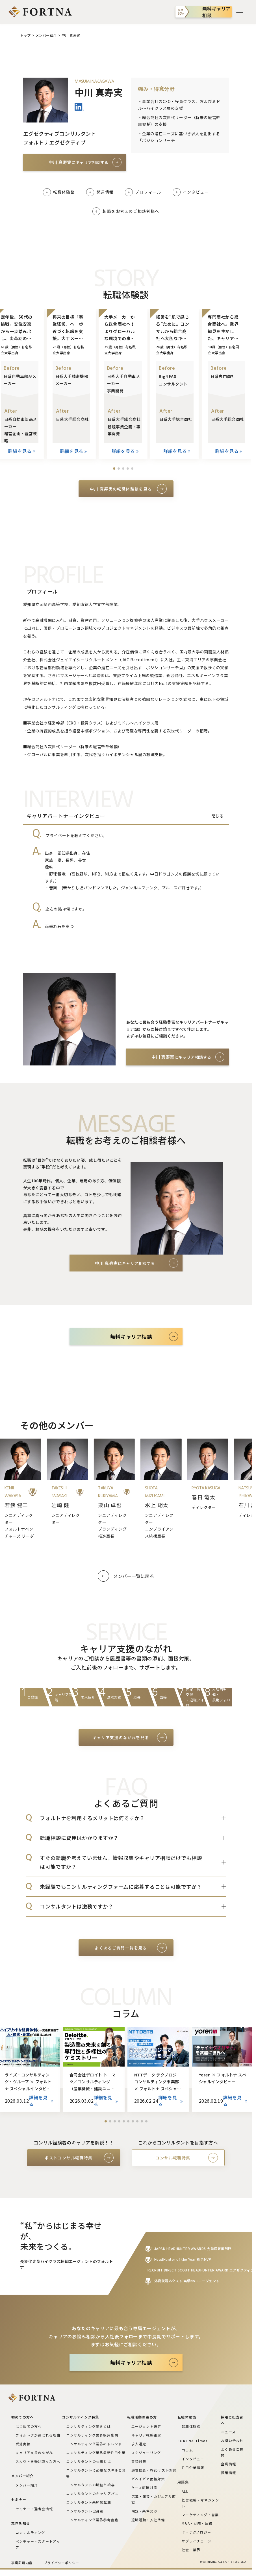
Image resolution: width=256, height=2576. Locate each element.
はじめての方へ (29, 2426)
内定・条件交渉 (144, 2511)
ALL (185, 2491)
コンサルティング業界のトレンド (94, 2443)
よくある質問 (137, 1360)
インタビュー (196, 192)
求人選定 (138, 2443)
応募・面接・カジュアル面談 (153, 2499)
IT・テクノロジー (196, 2532)
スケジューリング (146, 2452)
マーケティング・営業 (200, 2514)
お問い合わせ (232, 2440)
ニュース (228, 2431)
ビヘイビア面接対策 (148, 2478)
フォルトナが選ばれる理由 (38, 2435)
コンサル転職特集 (172, 2158)
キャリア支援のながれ (34, 2452)
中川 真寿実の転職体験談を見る (121, 489)
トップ (25, 35)
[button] (114, 469)
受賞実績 (23, 2443)
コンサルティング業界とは (88, 2426)
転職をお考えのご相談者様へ (131, 211)
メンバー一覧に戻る (133, 1576)
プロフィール (148, 192)
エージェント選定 (146, 2426)
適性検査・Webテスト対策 (154, 2470)
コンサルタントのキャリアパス (92, 2493)
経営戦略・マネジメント (200, 2503)
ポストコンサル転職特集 (68, 2158)
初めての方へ (83, 1360)
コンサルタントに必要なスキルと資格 (96, 2473)
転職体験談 (64, 192)
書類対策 (138, 2461)
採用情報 (228, 2472)
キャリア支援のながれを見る (120, 1737)
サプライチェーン (196, 2540)
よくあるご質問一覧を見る (121, 1948)
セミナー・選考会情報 (34, 2508)
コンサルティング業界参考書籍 (92, 2519)
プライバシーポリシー (61, 2562)
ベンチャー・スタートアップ (38, 2544)
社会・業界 (191, 2549)
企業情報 (228, 2463)
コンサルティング (30, 2532)
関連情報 (105, 192)
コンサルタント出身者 (84, 2511)
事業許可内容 (21, 2562)
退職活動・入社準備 (148, 2519)
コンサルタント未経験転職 (88, 2502)
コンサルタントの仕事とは (88, 2461)
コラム (187, 2450)
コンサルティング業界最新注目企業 (95, 2452)
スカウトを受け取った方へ (38, 2461)
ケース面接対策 (144, 2487)
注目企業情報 (193, 2467)
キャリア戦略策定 (146, 2435)
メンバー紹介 (46, 35)
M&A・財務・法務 (197, 2523)
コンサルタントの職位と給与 (90, 2484)
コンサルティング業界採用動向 (92, 2435)
